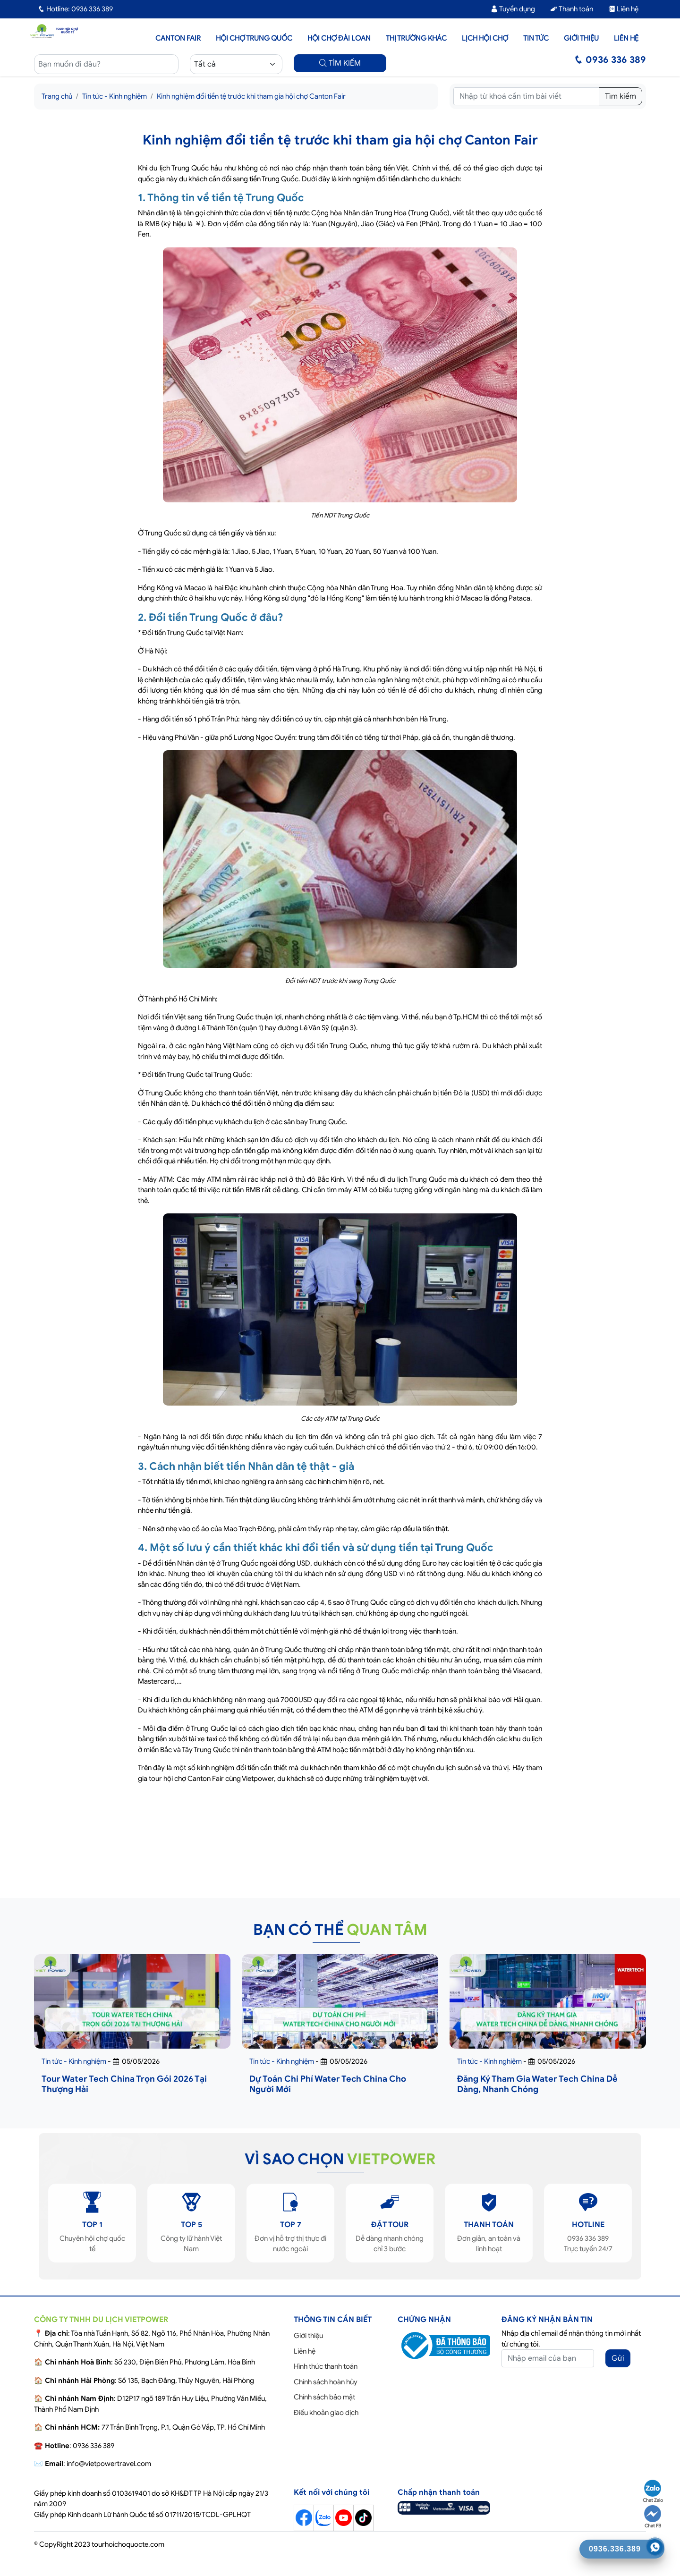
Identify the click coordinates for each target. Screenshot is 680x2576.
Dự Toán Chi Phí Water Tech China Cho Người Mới (327, 2084)
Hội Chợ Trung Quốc (254, 38)
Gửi (618, 2358)
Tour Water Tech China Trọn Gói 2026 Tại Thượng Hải (124, 2084)
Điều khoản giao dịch (326, 2412)
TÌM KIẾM (340, 63)
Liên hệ (623, 9)
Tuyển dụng (513, 9)
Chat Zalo (653, 2491)
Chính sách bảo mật (324, 2397)
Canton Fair (178, 38)
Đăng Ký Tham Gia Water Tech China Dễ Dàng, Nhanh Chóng (537, 2084)
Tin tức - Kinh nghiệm (114, 96)
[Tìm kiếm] (526, 96)
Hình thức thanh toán (325, 2366)
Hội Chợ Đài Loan (339, 38)
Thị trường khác (416, 38)
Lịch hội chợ (485, 38)
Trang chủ (57, 96)
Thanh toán (571, 9)
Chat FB (652, 2517)
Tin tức (536, 38)
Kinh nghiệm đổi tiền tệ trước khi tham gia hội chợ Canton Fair (251, 96)
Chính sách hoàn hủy (325, 2382)
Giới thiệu (581, 38)
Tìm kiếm (620, 96)
